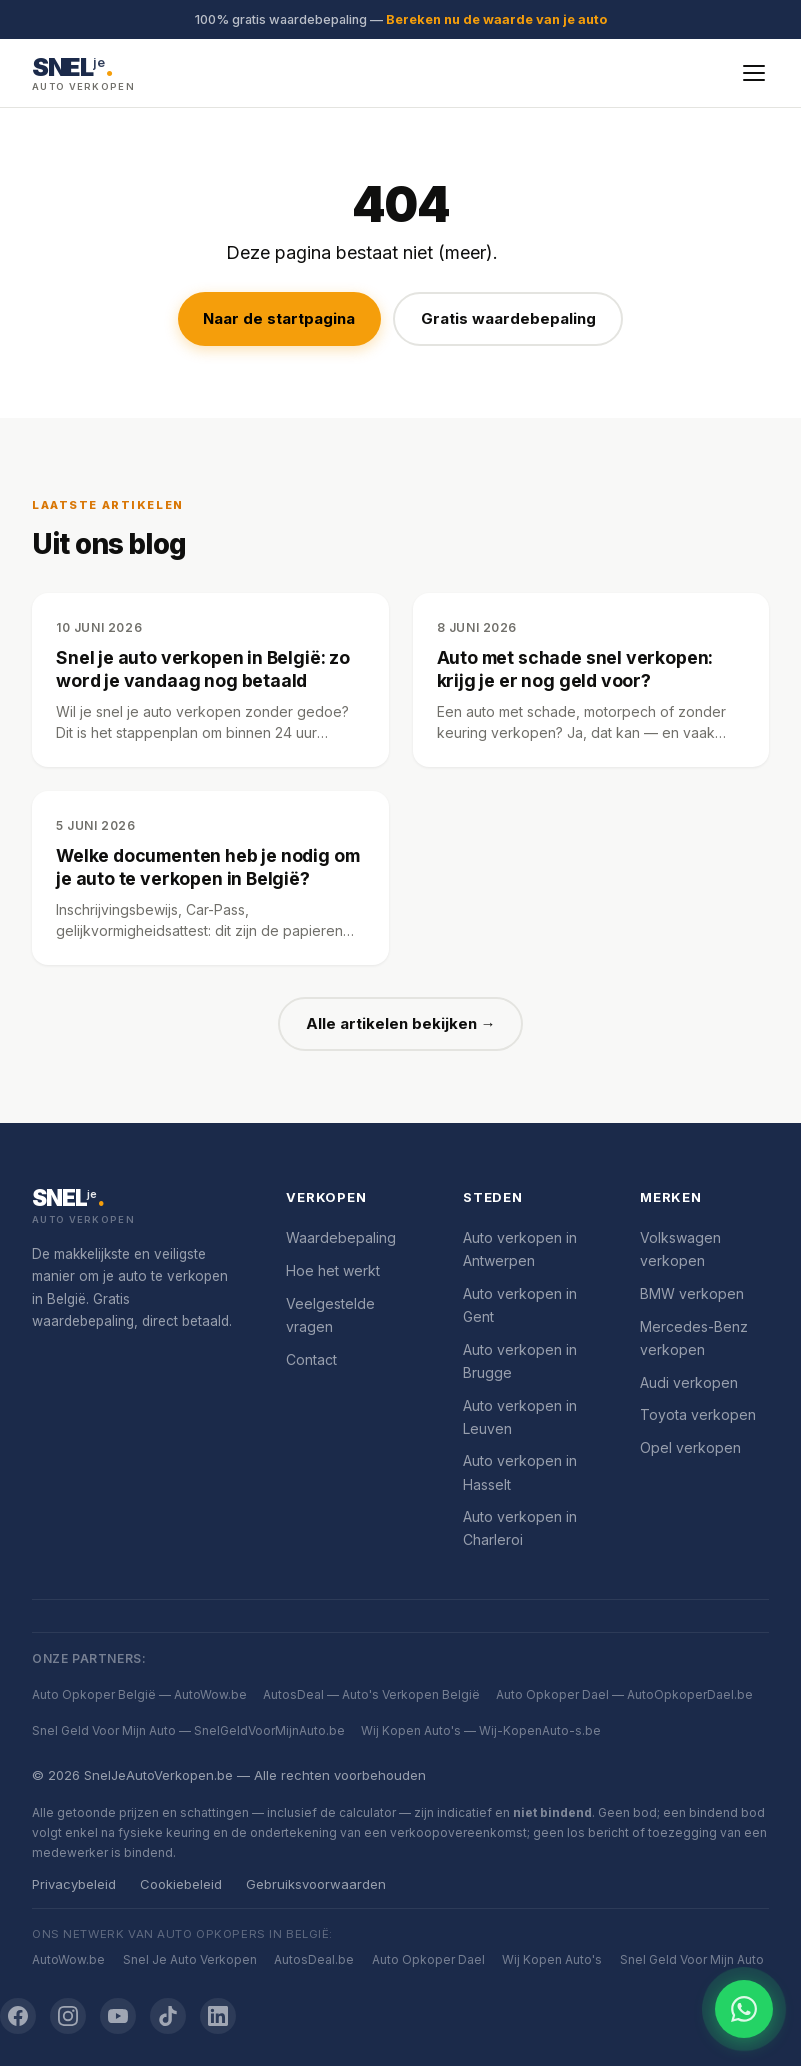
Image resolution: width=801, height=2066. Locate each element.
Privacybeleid (74, 1884)
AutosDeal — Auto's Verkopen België (371, 1694)
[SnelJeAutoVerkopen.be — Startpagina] (83, 72)
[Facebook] (18, 2016)
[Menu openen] (754, 73)
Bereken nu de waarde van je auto (496, 19)
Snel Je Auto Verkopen (190, 1959)
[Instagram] (68, 2016)
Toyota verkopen (698, 1414)
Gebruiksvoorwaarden (316, 1884)
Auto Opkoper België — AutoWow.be (139, 1694)
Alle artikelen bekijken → (401, 1023)
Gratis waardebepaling (508, 318)
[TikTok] (168, 2016)
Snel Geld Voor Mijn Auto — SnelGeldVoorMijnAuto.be (188, 1730)
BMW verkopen (692, 1293)
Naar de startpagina (279, 318)
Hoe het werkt (333, 1270)
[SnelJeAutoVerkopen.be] (135, 1207)
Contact (311, 1359)
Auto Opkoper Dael (428, 1959)
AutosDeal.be (314, 1959)
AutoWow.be (68, 1959)
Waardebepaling (341, 1237)
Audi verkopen (689, 1382)
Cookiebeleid (181, 1884)
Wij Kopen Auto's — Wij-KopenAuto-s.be (481, 1730)
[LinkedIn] (218, 2016)
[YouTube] (118, 2016)
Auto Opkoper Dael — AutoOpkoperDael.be (624, 1694)
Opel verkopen (690, 1447)
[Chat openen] (744, 2009)
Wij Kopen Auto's (552, 1959)
